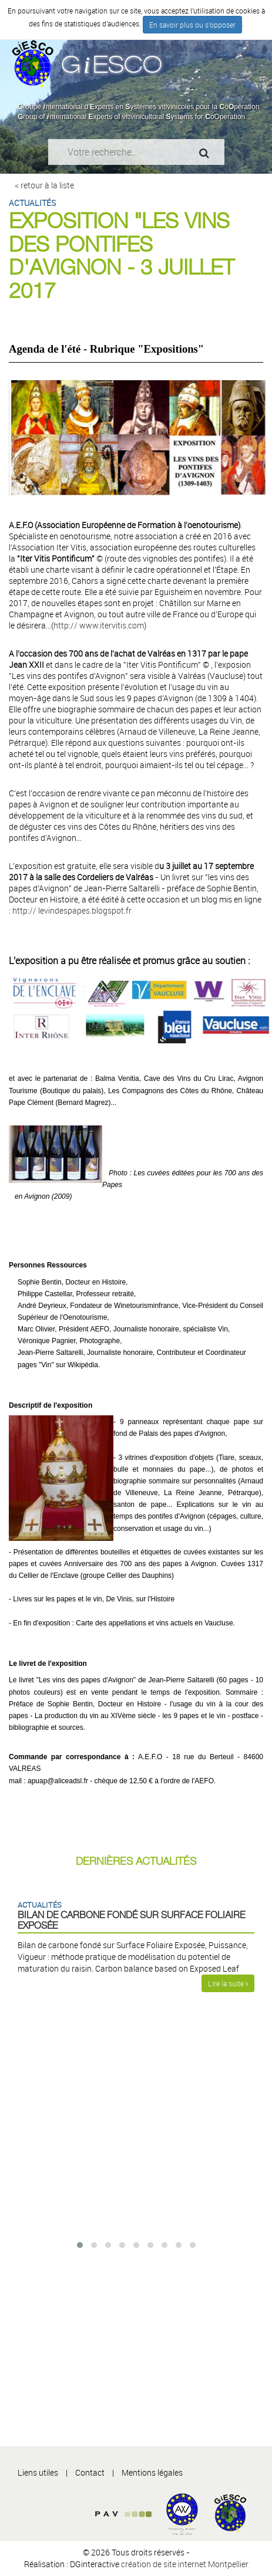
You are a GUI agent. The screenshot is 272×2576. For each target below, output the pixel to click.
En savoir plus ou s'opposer (192, 24)
